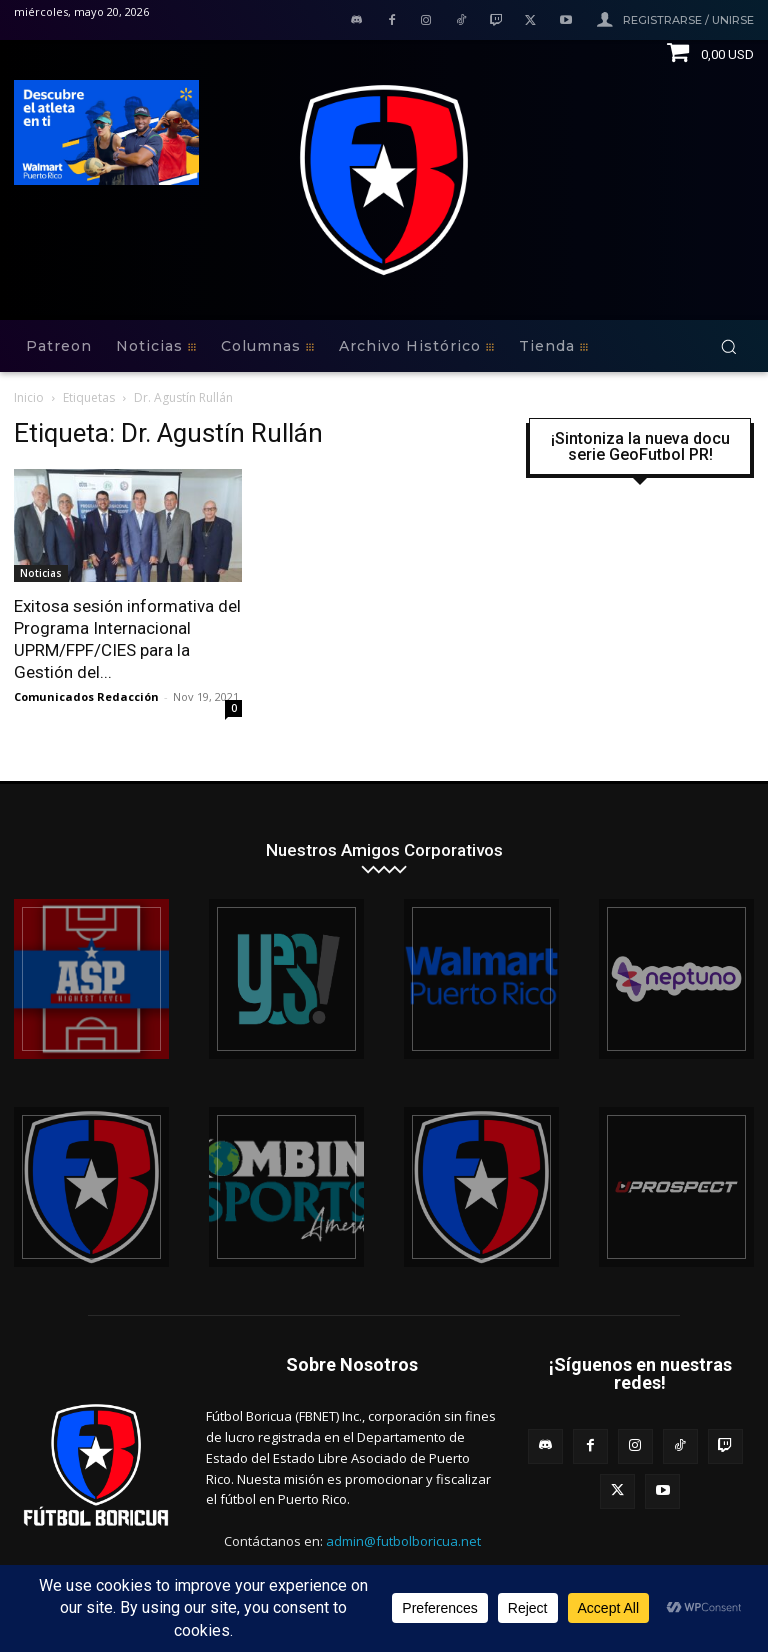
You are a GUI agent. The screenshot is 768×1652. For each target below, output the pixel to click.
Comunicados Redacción (86, 696)
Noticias (41, 573)
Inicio (29, 397)
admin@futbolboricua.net (403, 1541)
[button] (728, 346)
